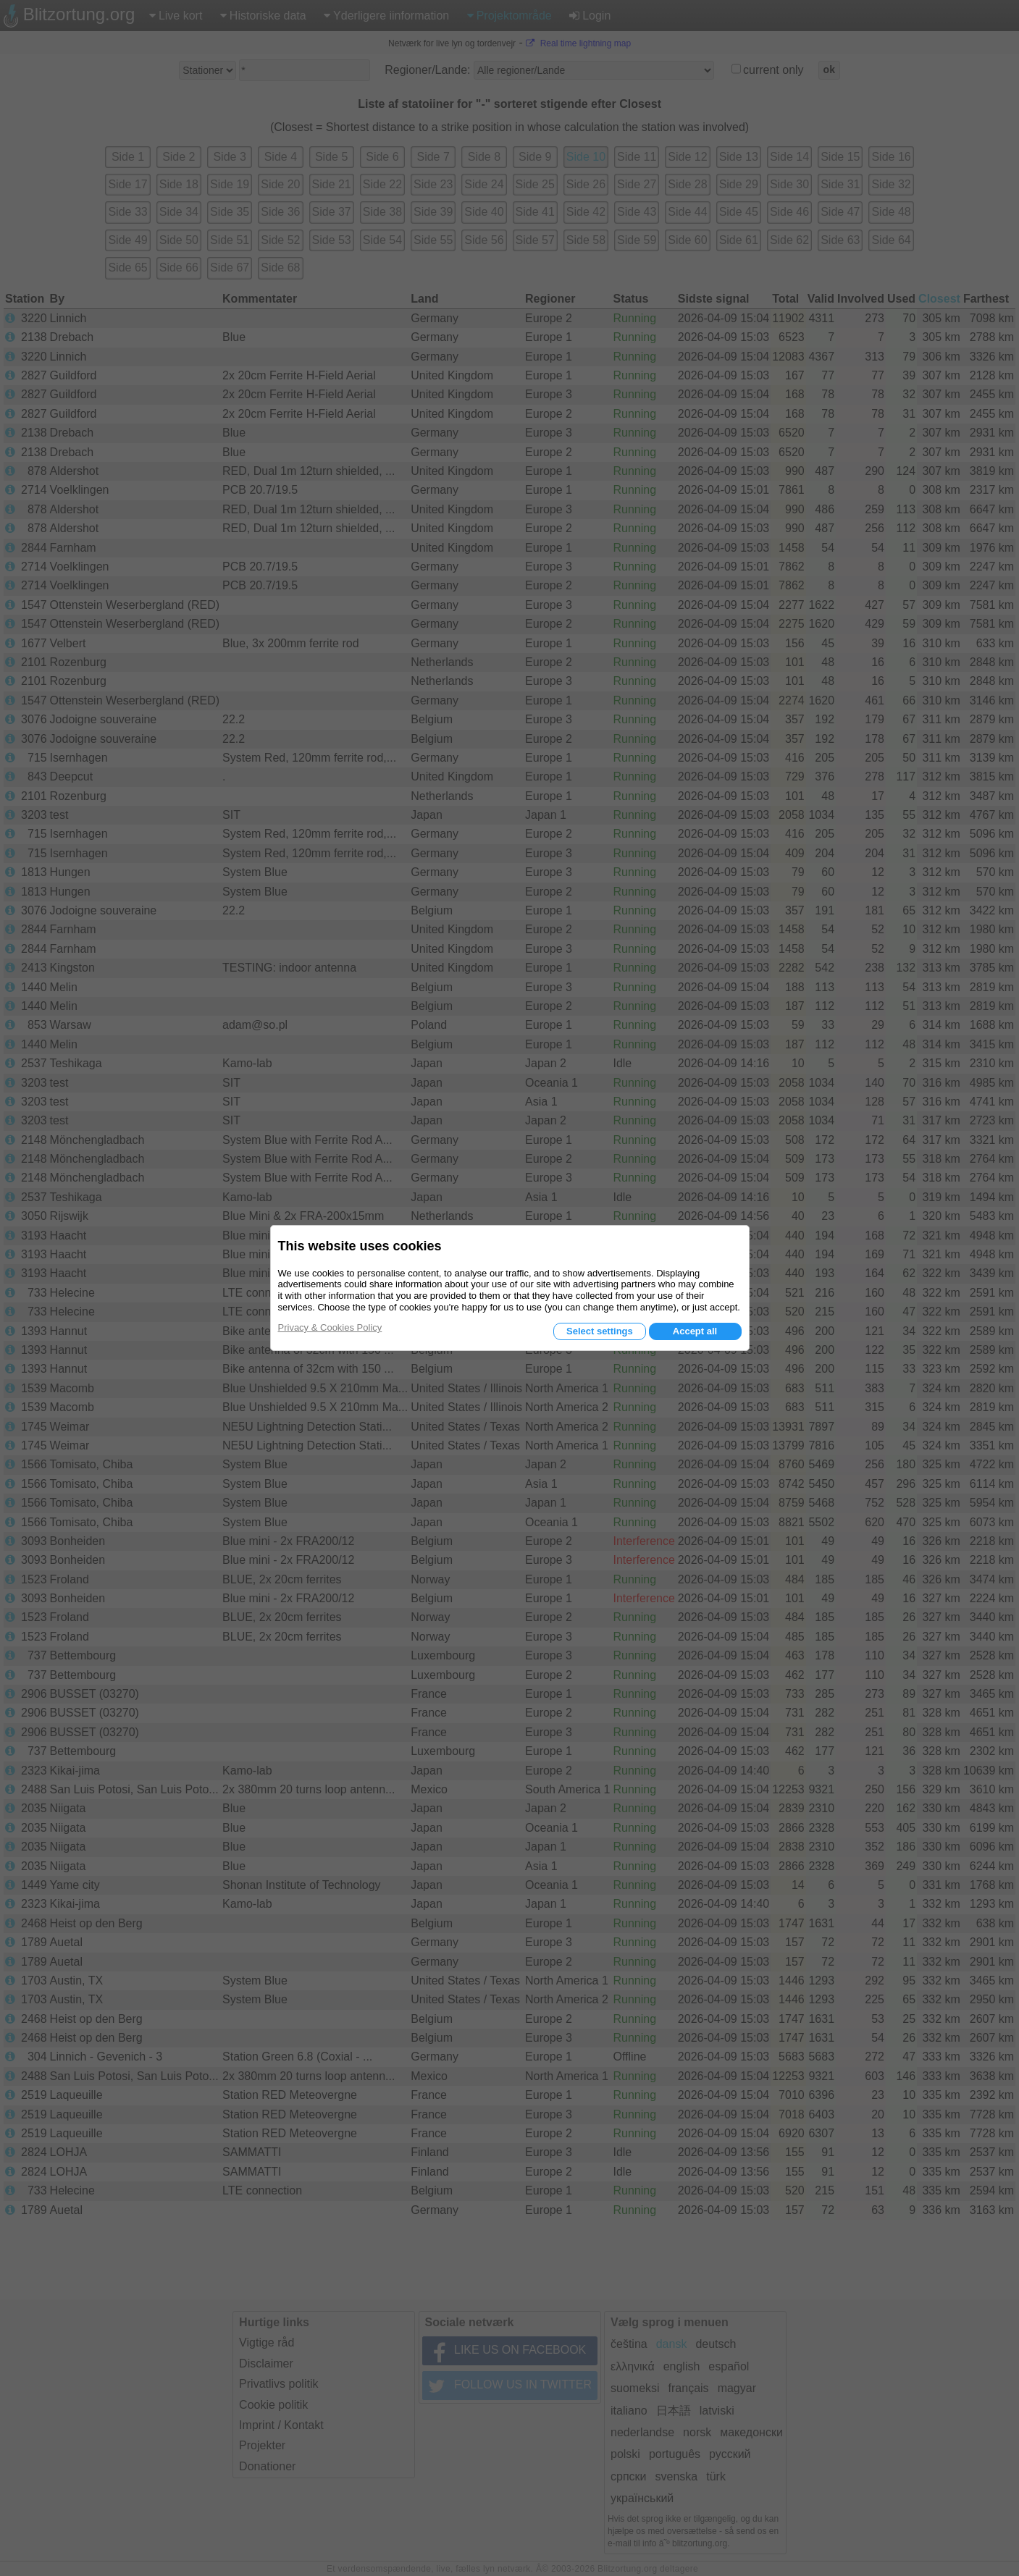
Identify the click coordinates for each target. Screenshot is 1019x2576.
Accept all (695, 1331)
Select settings (599, 1331)
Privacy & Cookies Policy (330, 1327)
